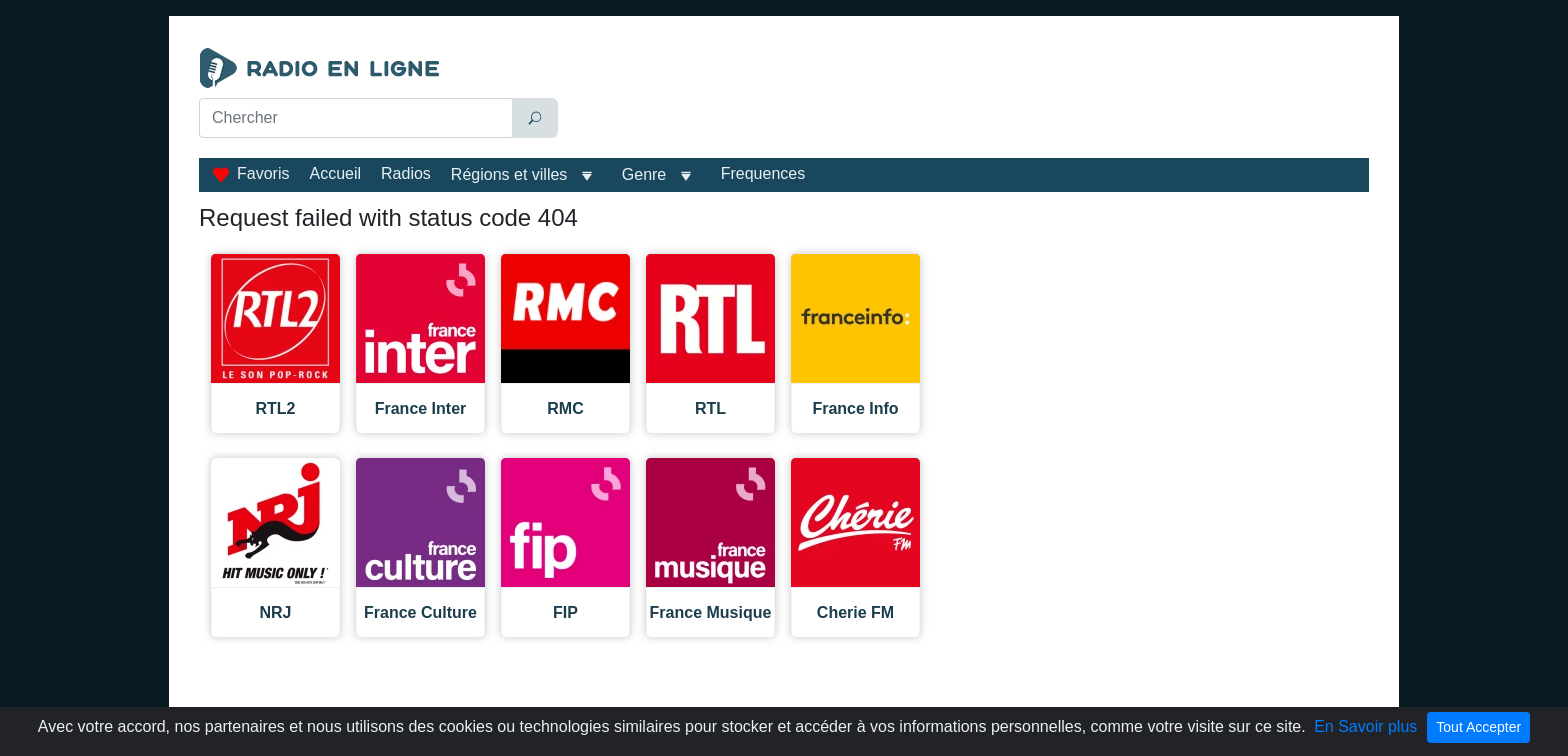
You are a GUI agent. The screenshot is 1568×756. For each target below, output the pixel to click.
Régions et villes (509, 174)
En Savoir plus (1365, 726)
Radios (406, 173)
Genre (644, 174)
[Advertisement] (968, 98)
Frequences (763, 173)
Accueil (335, 173)
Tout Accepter (1478, 727)
